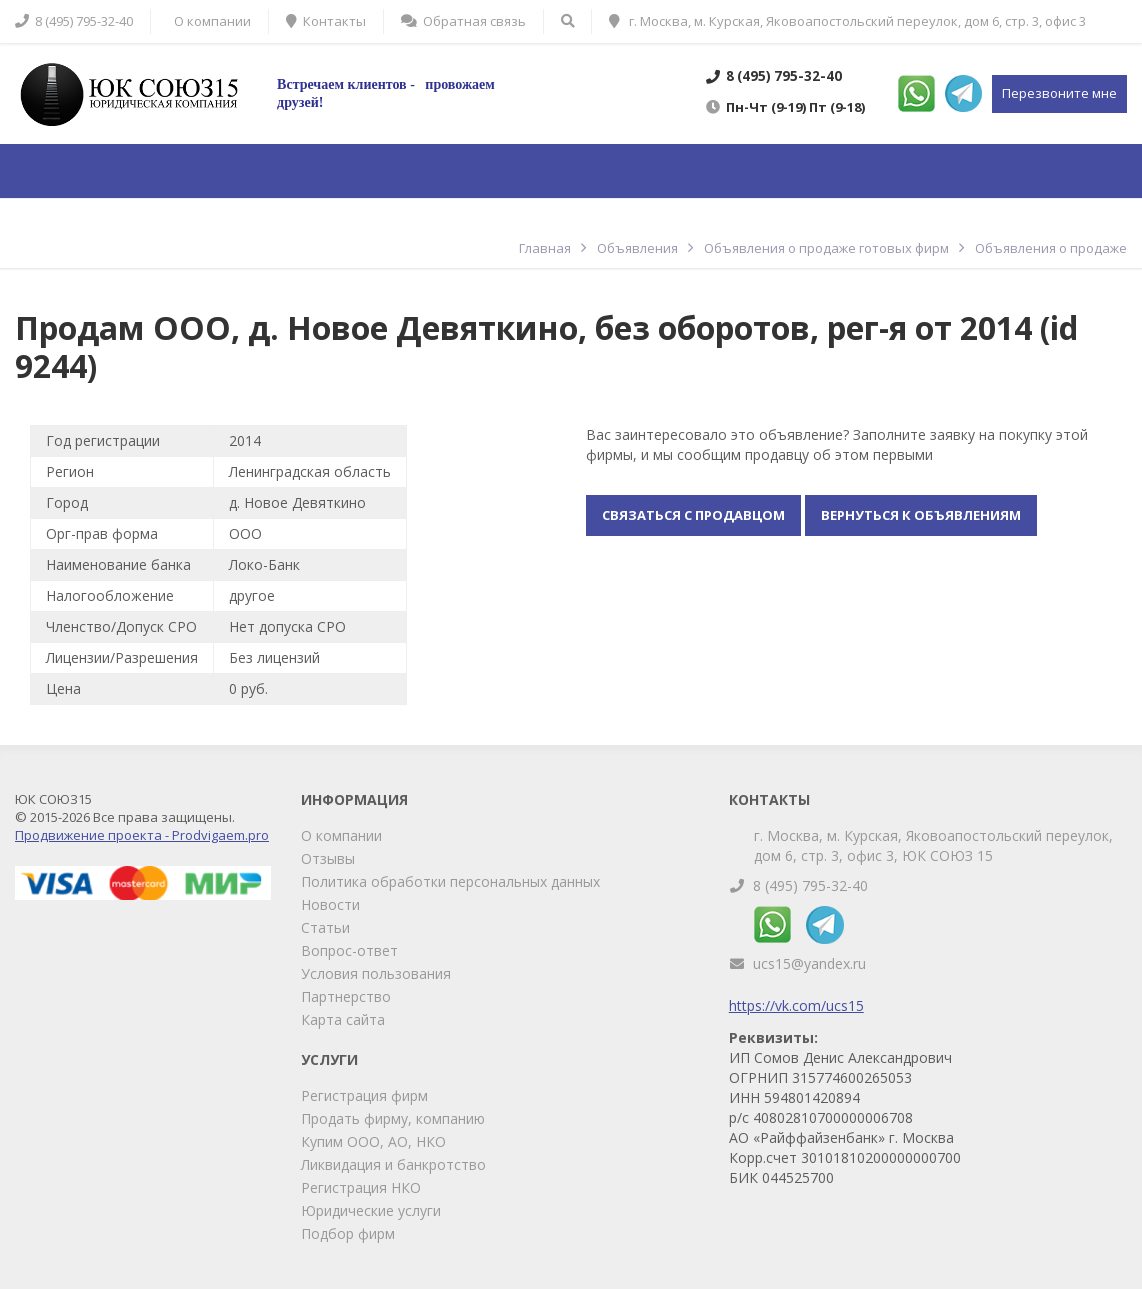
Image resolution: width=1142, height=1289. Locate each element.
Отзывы (328, 858)
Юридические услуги (371, 1210)
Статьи (325, 927)
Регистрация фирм (364, 1095)
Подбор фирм (348, 1233)
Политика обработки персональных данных (450, 881)
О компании (341, 835)
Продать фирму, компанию (393, 1118)
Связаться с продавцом (693, 515)
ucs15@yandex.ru (809, 963)
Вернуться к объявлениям (921, 515)
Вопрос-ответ (349, 950)
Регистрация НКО (361, 1187)
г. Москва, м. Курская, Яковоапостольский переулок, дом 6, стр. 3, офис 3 (847, 21)
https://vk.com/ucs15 (796, 1005)
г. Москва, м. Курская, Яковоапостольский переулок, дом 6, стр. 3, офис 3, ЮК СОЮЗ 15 (933, 845)
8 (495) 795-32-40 (810, 885)
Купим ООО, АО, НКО (373, 1141)
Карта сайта (343, 1019)
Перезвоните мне (1059, 93)
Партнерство (346, 996)
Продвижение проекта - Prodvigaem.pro (142, 835)
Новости (330, 904)
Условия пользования (376, 973)
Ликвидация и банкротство (393, 1164)
